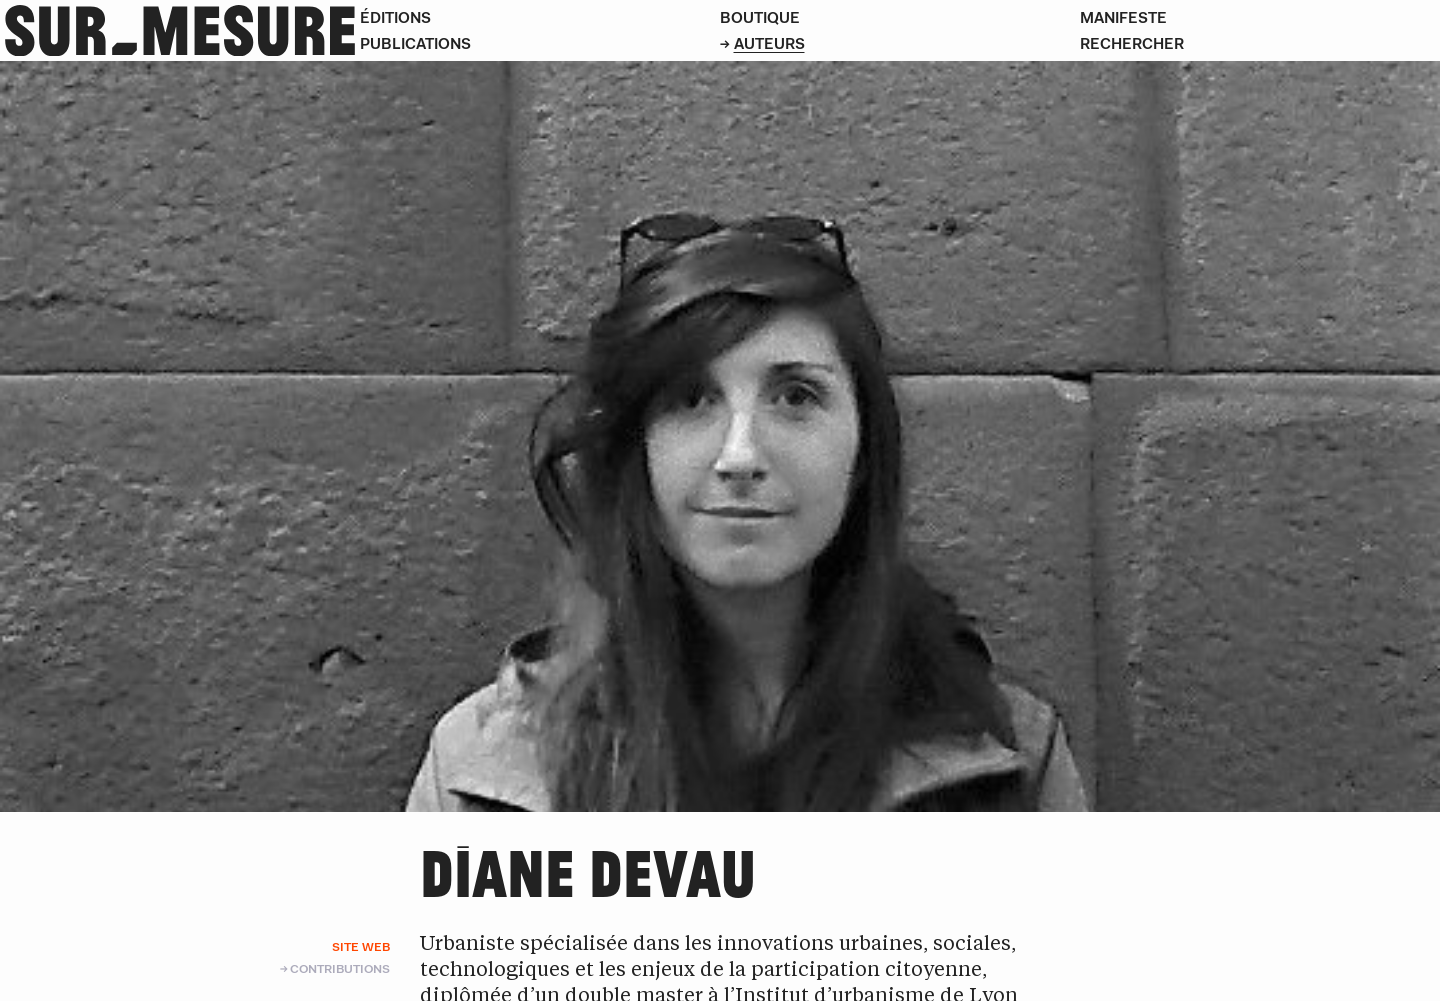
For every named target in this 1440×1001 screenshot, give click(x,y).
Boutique (760, 17)
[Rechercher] (1260, 44)
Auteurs (769, 43)
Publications (415, 43)
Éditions (395, 17)
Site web (361, 946)
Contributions (340, 968)
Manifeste (1123, 17)
